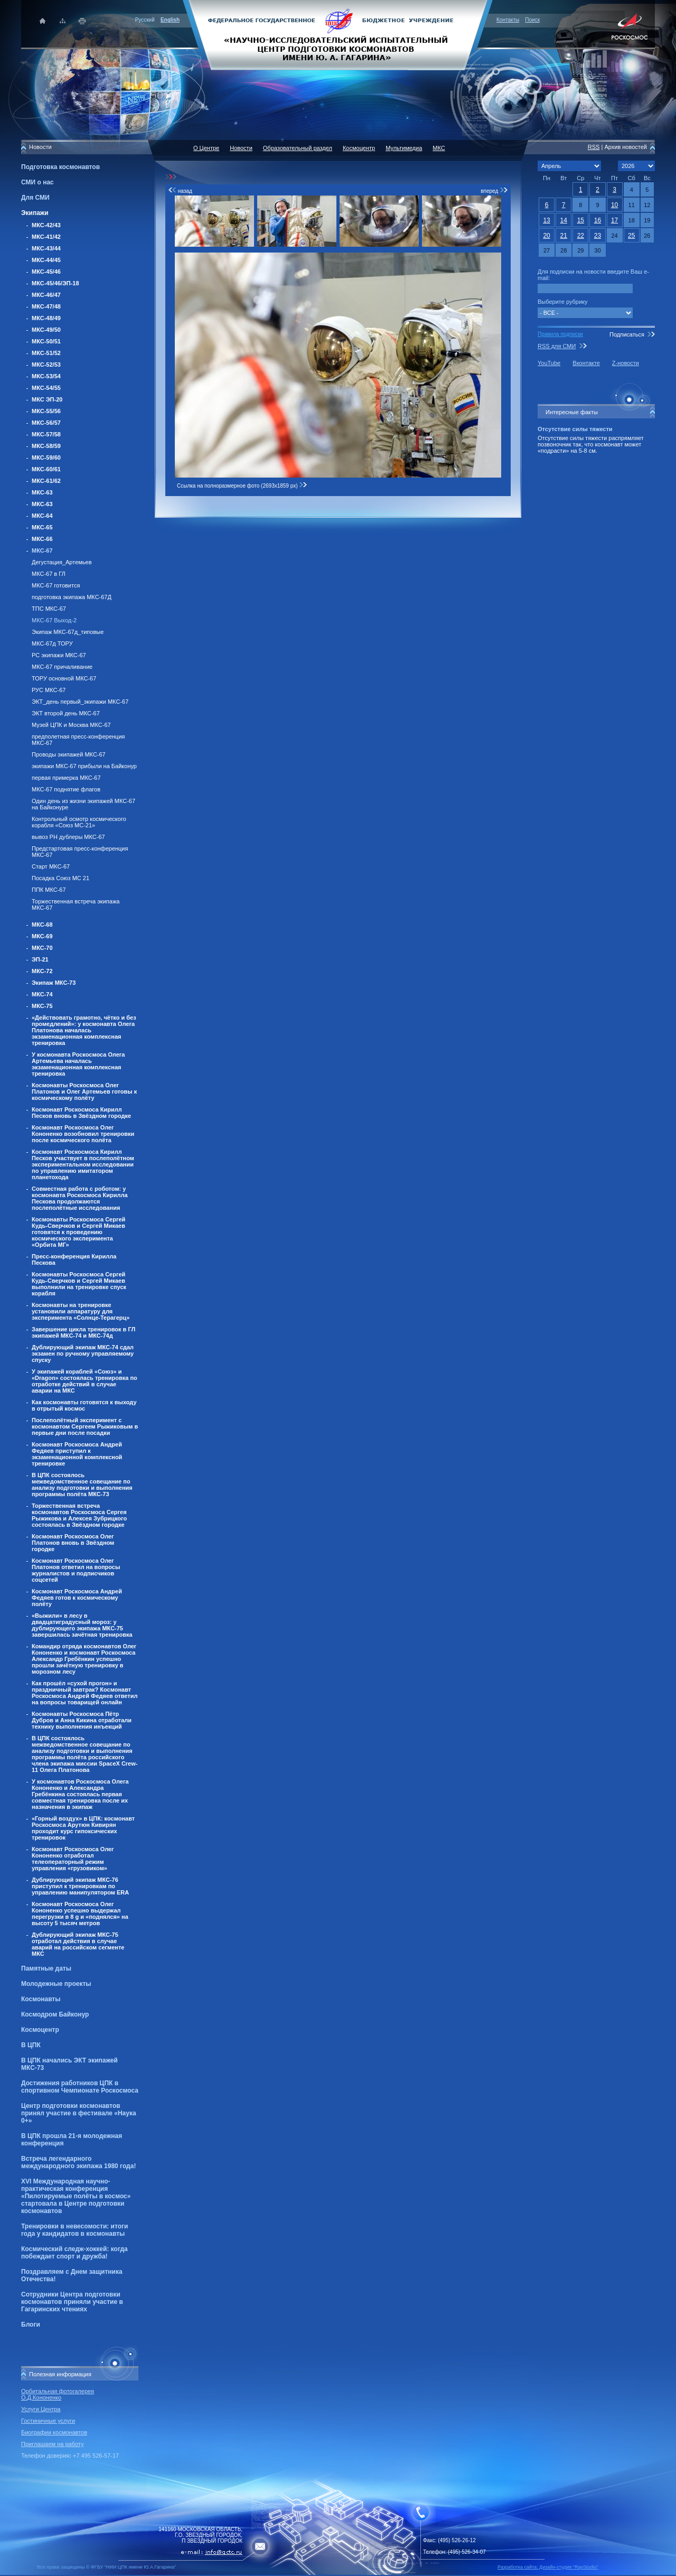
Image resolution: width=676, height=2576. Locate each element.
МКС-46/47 (46, 295)
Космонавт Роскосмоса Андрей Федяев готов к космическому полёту (77, 1597)
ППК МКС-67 (49, 889)
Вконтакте (585, 363)
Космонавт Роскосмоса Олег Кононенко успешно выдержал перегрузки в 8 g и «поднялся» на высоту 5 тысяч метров (80, 1913)
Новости (241, 148)
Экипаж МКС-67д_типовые (68, 632)
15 (580, 220)
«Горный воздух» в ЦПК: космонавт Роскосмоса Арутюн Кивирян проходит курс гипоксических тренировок (83, 1828)
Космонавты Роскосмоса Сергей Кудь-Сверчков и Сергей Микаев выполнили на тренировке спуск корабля (79, 1283)
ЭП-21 (40, 959)
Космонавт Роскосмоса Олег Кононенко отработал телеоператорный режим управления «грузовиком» (73, 1858)
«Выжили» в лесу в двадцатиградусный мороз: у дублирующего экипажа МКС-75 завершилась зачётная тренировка (82, 1625)
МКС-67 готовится (56, 585)
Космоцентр (40, 2029)
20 (546, 235)
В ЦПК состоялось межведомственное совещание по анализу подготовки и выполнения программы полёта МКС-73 (82, 1484)
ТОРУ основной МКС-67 (64, 678)
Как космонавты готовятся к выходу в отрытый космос (84, 1405)
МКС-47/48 (46, 306)
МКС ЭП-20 (47, 399)
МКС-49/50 (46, 329)
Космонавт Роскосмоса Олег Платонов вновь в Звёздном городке (73, 1542)
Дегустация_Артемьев (62, 562)
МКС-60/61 (46, 469)
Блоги (30, 2324)
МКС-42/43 (46, 225)
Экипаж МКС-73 (54, 982)
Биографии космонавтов (54, 2432)
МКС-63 (42, 492)
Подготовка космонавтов (60, 167)
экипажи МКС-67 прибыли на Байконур (84, 766)
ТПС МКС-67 (49, 608)
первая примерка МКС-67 (66, 777)
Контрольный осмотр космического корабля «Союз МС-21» (79, 822)
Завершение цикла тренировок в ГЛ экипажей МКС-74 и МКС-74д (83, 1332)
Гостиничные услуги (48, 2421)
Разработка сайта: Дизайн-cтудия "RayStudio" (547, 2567)
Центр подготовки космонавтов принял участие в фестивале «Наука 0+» (78, 2113)
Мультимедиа (404, 148)
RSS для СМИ (557, 346)
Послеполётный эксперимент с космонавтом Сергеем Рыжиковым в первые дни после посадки (85, 1426)
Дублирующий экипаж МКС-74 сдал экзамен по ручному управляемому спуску (83, 1353)
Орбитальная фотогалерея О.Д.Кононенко (57, 2394)
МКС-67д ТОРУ (52, 643)
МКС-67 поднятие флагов (66, 789)
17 (614, 220)
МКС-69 (42, 936)
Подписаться (626, 334)
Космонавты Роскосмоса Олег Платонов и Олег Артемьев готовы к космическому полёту (84, 1091)
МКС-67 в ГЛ (48, 574)
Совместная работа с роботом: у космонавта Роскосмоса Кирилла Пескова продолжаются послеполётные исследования (80, 1198)
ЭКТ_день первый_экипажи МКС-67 (80, 701)
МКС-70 (42, 948)
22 (580, 235)
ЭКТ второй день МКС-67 (66, 713)
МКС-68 (42, 924)
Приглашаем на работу (52, 2444)
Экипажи (35, 213)
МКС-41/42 (46, 237)
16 (597, 220)
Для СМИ (35, 197)
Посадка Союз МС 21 (60, 878)
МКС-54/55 (46, 388)
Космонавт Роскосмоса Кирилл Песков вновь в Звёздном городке (81, 1112)
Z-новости (625, 363)
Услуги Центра (41, 2409)
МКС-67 (42, 550)
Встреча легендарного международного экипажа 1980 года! (78, 2162)
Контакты (507, 20)
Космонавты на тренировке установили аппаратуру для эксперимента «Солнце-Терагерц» (80, 1311)
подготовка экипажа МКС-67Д (71, 597)
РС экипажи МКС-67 (59, 655)
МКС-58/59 (46, 446)
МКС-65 (42, 527)
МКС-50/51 (46, 341)
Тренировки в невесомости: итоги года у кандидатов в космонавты (74, 2230)
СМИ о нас (37, 182)
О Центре (206, 148)
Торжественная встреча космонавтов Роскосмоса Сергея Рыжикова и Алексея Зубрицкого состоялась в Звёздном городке (79, 1515)
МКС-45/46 (46, 271)
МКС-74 (42, 994)
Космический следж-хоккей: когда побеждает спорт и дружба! (74, 2252)
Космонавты (40, 1999)
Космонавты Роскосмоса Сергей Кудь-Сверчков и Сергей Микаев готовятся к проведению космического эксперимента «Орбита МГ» (78, 1232)
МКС (439, 148)
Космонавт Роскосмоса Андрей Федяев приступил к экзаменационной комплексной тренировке (77, 1454)
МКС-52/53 (46, 364)
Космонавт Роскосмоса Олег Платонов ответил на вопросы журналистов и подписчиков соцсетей (76, 1570)
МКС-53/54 (46, 376)
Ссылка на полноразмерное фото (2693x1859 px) (242, 486)
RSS (594, 147)
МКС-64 (42, 515)
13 (546, 220)
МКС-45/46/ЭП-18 (55, 283)
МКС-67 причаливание (62, 667)
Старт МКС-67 (51, 866)
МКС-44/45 (46, 260)
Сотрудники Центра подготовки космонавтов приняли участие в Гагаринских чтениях (72, 2302)
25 (631, 235)
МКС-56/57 (46, 422)
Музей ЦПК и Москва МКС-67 (71, 725)
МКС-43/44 (46, 248)
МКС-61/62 (46, 481)
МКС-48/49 (46, 318)
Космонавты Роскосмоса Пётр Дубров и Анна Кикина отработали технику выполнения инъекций (82, 1720)
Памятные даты (46, 1968)
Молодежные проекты (56, 1983)
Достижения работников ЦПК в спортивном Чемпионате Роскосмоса (79, 2086)
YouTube (549, 363)
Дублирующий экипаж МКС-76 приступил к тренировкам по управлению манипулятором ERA (80, 1886)
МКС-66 (42, 539)
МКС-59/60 (46, 457)
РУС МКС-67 (48, 690)
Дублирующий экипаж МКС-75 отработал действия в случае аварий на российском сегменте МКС (78, 1944)
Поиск (532, 20)
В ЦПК (31, 2045)
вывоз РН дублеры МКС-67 (68, 837)
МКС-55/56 (46, 411)
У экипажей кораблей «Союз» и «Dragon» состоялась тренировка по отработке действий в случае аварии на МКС (84, 1381)
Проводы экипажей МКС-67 (69, 754)
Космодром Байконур (55, 2014)
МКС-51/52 (46, 353)
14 (563, 220)
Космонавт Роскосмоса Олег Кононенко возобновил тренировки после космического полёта (83, 1133)
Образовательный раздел (297, 148)
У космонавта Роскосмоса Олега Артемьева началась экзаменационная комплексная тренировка (78, 1064)
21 (563, 235)
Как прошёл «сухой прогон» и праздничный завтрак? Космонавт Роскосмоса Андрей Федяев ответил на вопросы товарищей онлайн (84, 1692)
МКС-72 (42, 971)
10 (614, 205)
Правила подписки (560, 334)
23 (597, 235)
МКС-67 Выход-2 (54, 620)
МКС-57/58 (46, 434)
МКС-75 (42, 1006)
